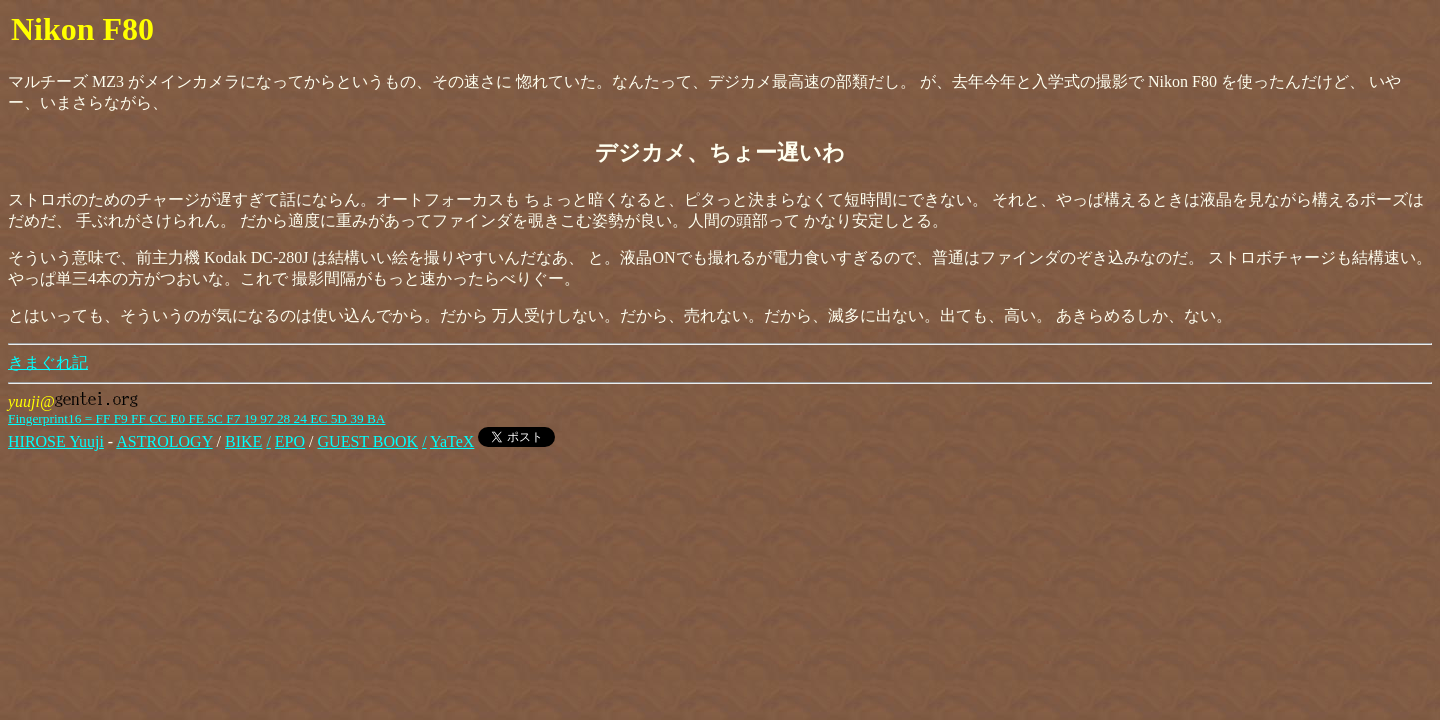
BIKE (243, 441)
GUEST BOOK (368, 441)
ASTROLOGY (164, 441)
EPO (290, 441)
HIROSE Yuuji (56, 441)
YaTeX (452, 441)
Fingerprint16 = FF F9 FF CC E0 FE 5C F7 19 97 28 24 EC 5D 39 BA (196, 418)
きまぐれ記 (48, 362)
